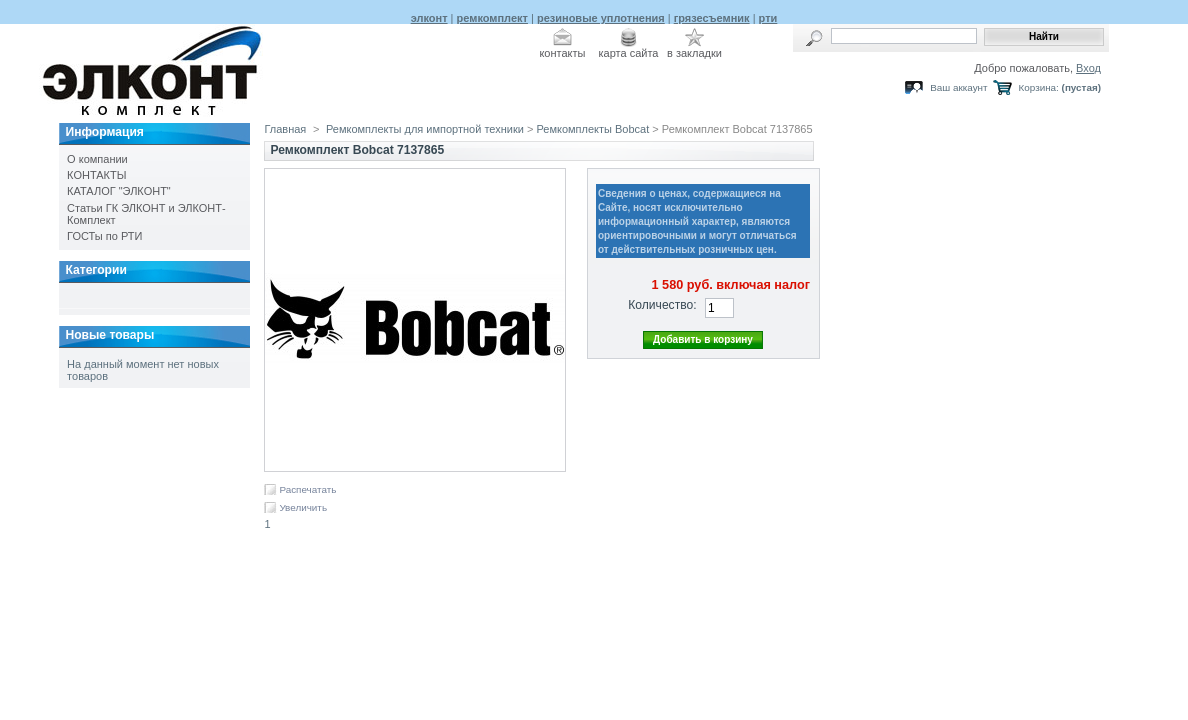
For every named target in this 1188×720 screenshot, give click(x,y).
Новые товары (109, 335)
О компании (97, 159)
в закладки (694, 53)
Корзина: (1039, 87)
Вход (1088, 68)
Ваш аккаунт (958, 87)
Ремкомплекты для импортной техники (425, 129)
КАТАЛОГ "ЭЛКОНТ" (119, 191)
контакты (562, 53)
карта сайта (629, 53)
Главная (285, 129)
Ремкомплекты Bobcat (592, 129)
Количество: (662, 305)
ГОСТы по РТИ (104, 236)
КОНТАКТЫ (96, 175)
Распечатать (307, 489)
